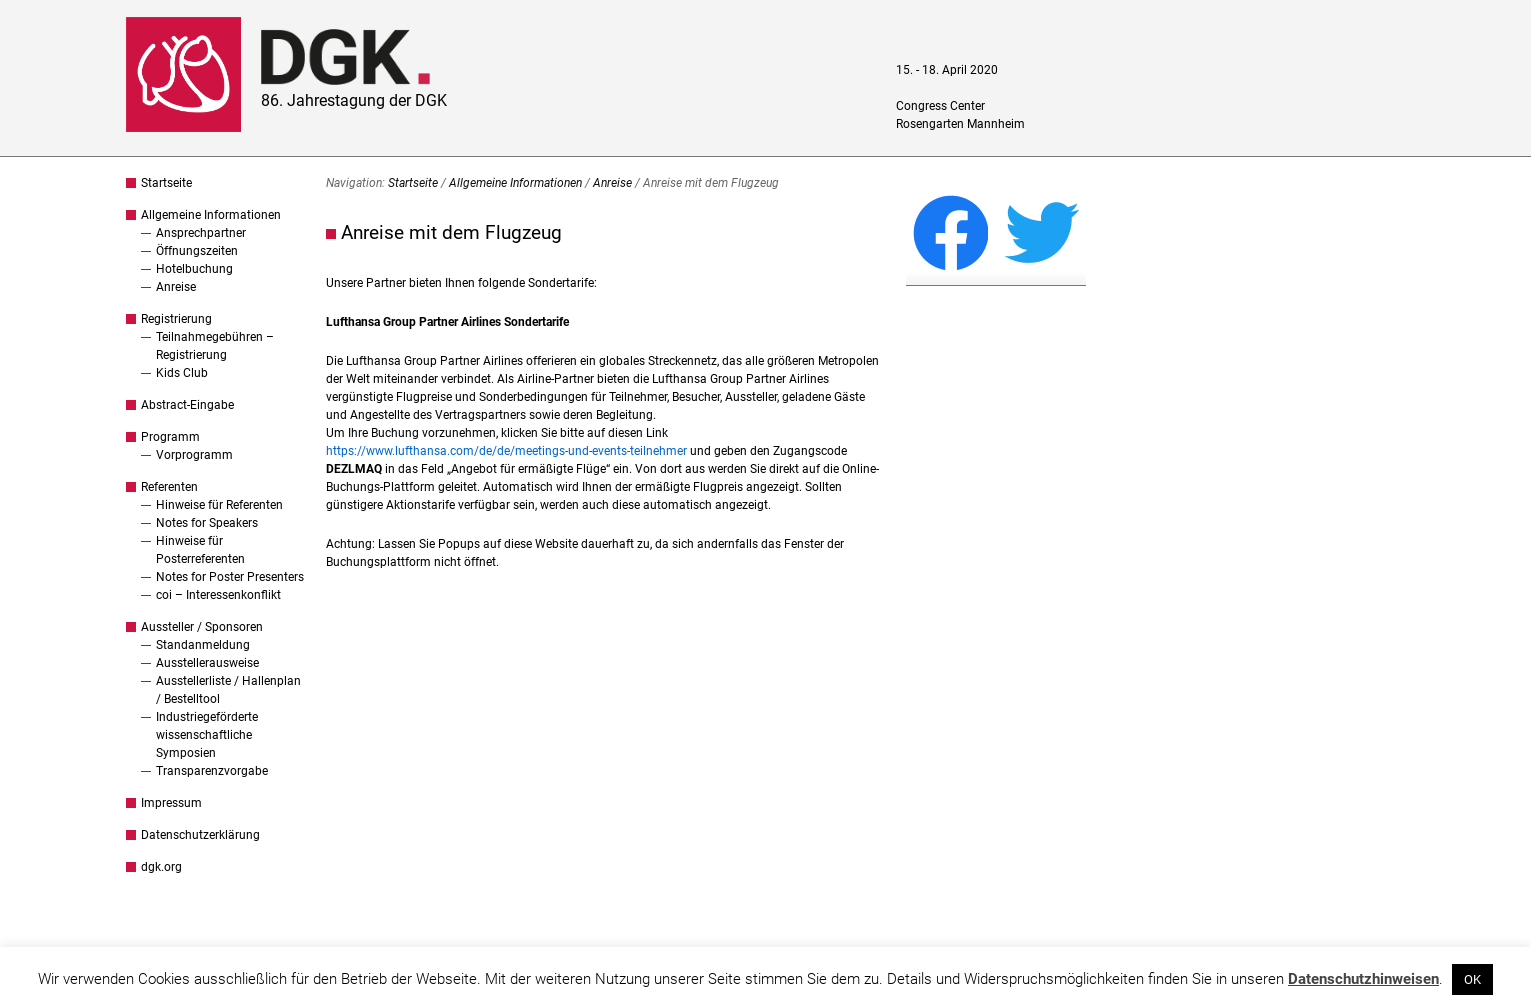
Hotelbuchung (194, 269)
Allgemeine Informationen (211, 215)
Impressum (171, 803)
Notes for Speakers (207, 523)
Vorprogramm (194, 455)
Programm (170, 437)
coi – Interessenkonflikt (218, 595)
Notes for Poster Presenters (230, 577)
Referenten (169, 487)
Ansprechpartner (201, 233)
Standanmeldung (203, 645)
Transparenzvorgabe (212, 771)
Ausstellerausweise (207, 663)
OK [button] (1472, 979)
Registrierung (176, 319)
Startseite (166, 183)
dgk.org (161, 867)
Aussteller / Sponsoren (202, 627)
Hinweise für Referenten (219, 505)
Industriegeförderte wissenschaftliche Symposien (207, 735)
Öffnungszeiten (197, 251)
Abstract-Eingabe (187, 405)
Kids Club (182, 373)
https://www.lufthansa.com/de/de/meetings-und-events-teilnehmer (506, 451)
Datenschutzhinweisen (1363, 979)
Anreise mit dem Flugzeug (451, 232)
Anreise (176, 287)
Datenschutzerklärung (200, 835)
